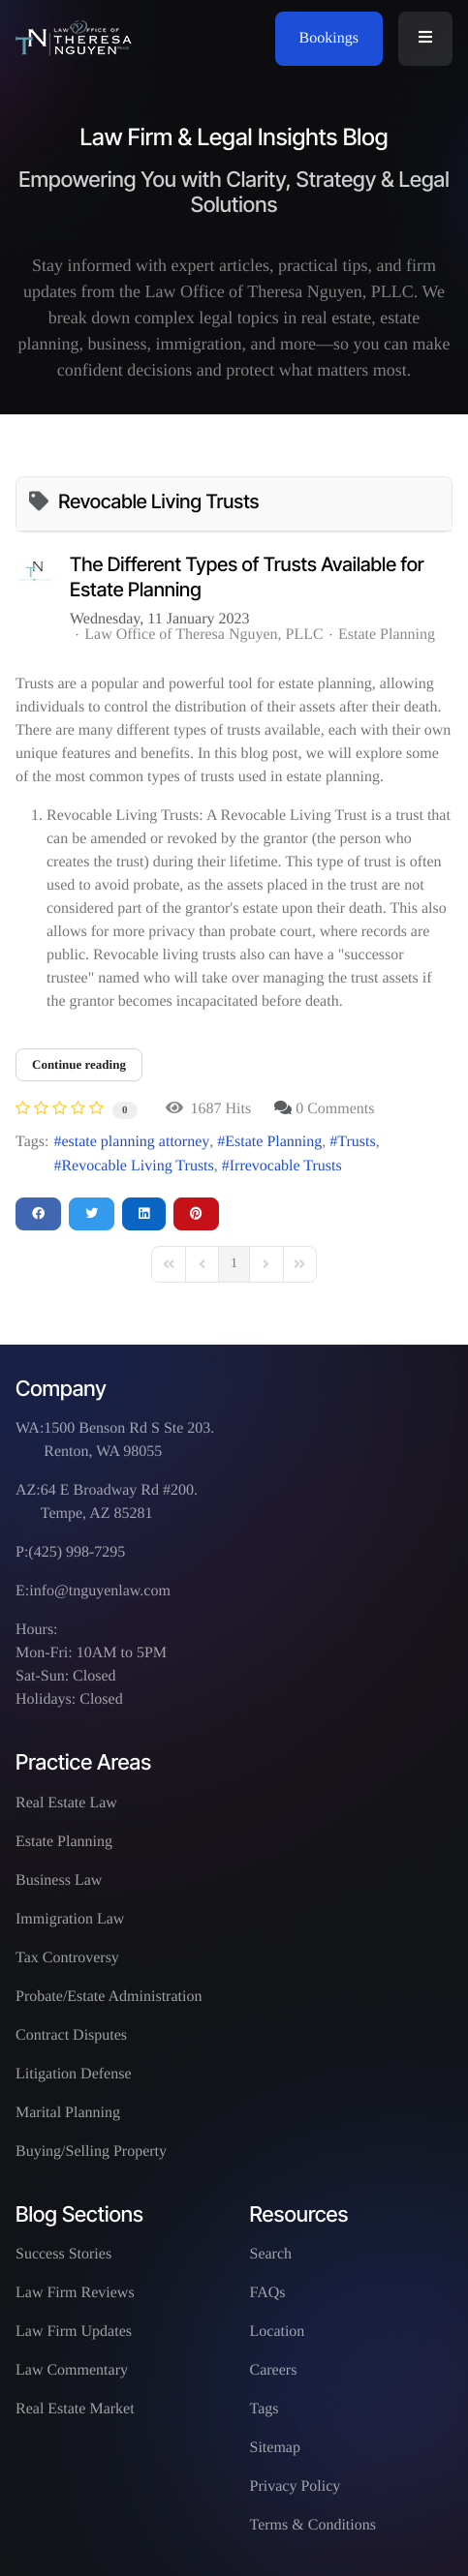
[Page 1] (234, 1264)
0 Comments (335, 1109)
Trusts (356, 1142)
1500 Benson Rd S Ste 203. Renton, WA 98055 (129, 1440)
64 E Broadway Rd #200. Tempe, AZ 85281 (119, 1502)
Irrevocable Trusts (286, 1166)
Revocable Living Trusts (137, 1166)
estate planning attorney (135, 1142)
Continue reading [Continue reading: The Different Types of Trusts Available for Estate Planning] (79, 1064)
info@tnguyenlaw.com (100, 1591)
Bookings (329, 38)
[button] (425, 39)
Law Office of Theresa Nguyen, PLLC (203, 634)
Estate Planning (386, 635)
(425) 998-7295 (76, 1552)
